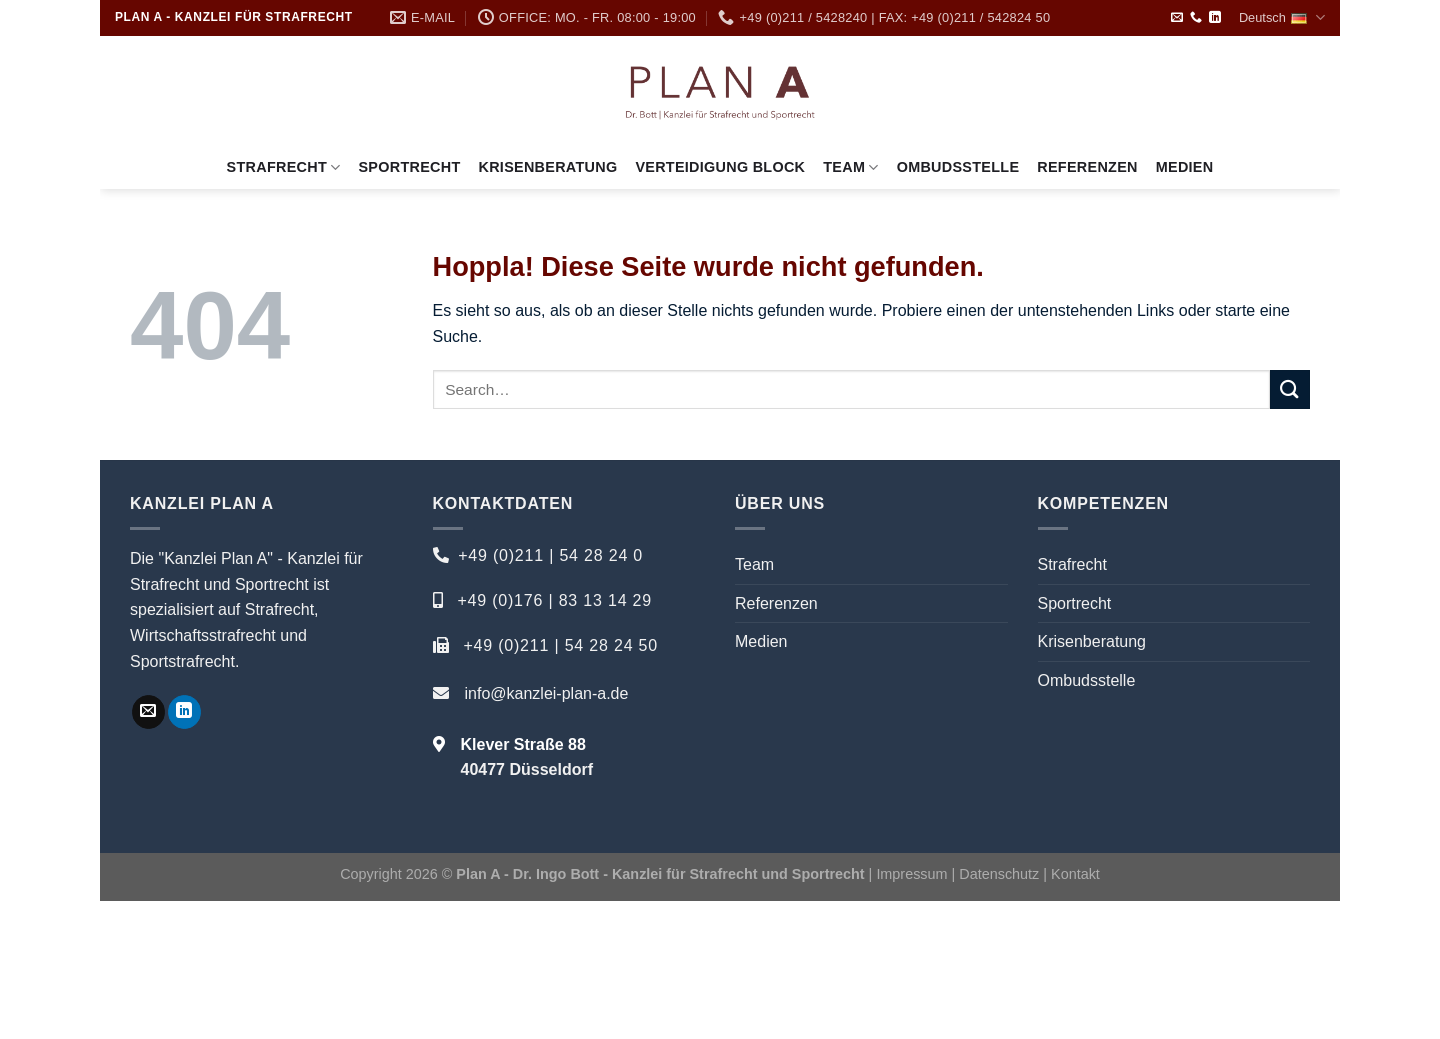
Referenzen (1087, 167)
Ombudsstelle (958, 167)
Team (850, 167)
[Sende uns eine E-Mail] (1177, 18)
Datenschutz (1001, 874)
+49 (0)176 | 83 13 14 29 (554, 600)
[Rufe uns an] (1196, 18)
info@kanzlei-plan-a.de (547, 693)
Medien (1185, 167)
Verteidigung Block (720, 167)
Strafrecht (284, 167)
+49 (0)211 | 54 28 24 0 (550, 555)
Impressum (911, 874)
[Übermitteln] (1290, 389)
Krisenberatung (548, 167)
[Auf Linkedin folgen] (1215, 18)
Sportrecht (409, 167)
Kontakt (1075, 874)
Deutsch (1282, 18)
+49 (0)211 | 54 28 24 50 (560, 645)
